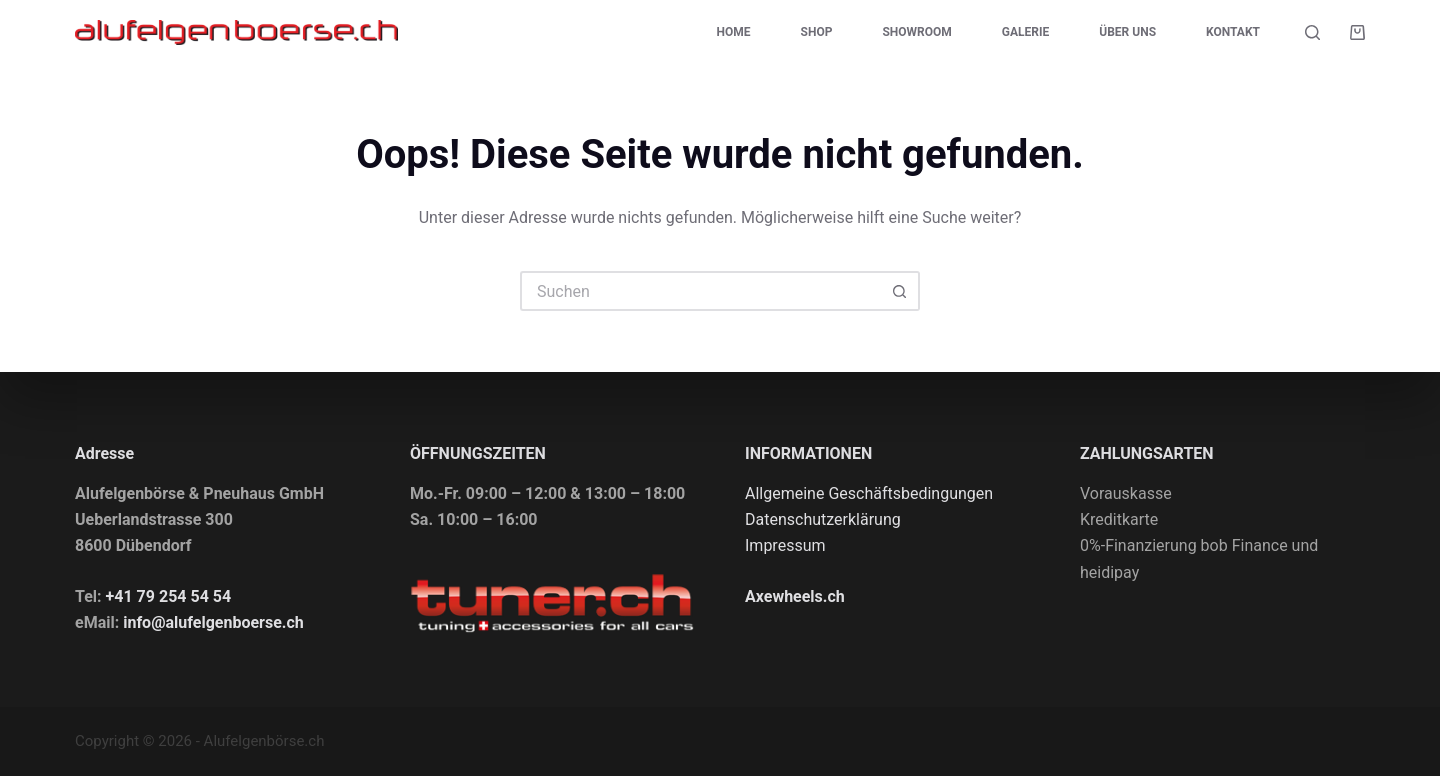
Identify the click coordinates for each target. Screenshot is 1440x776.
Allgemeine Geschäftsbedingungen (869, 493)
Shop (817, 32)
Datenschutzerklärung (823, 519)
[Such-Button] (900, 291)
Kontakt (1233, 32)
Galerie (1025, 32)
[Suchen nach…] (700, 291)
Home (734, 32)
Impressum (785, 545)
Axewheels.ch (795, 596)
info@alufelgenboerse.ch (213, 622)
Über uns (1127, 32)
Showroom (916, 32)
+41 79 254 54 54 (169, 596)
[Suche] (1312, 32)
